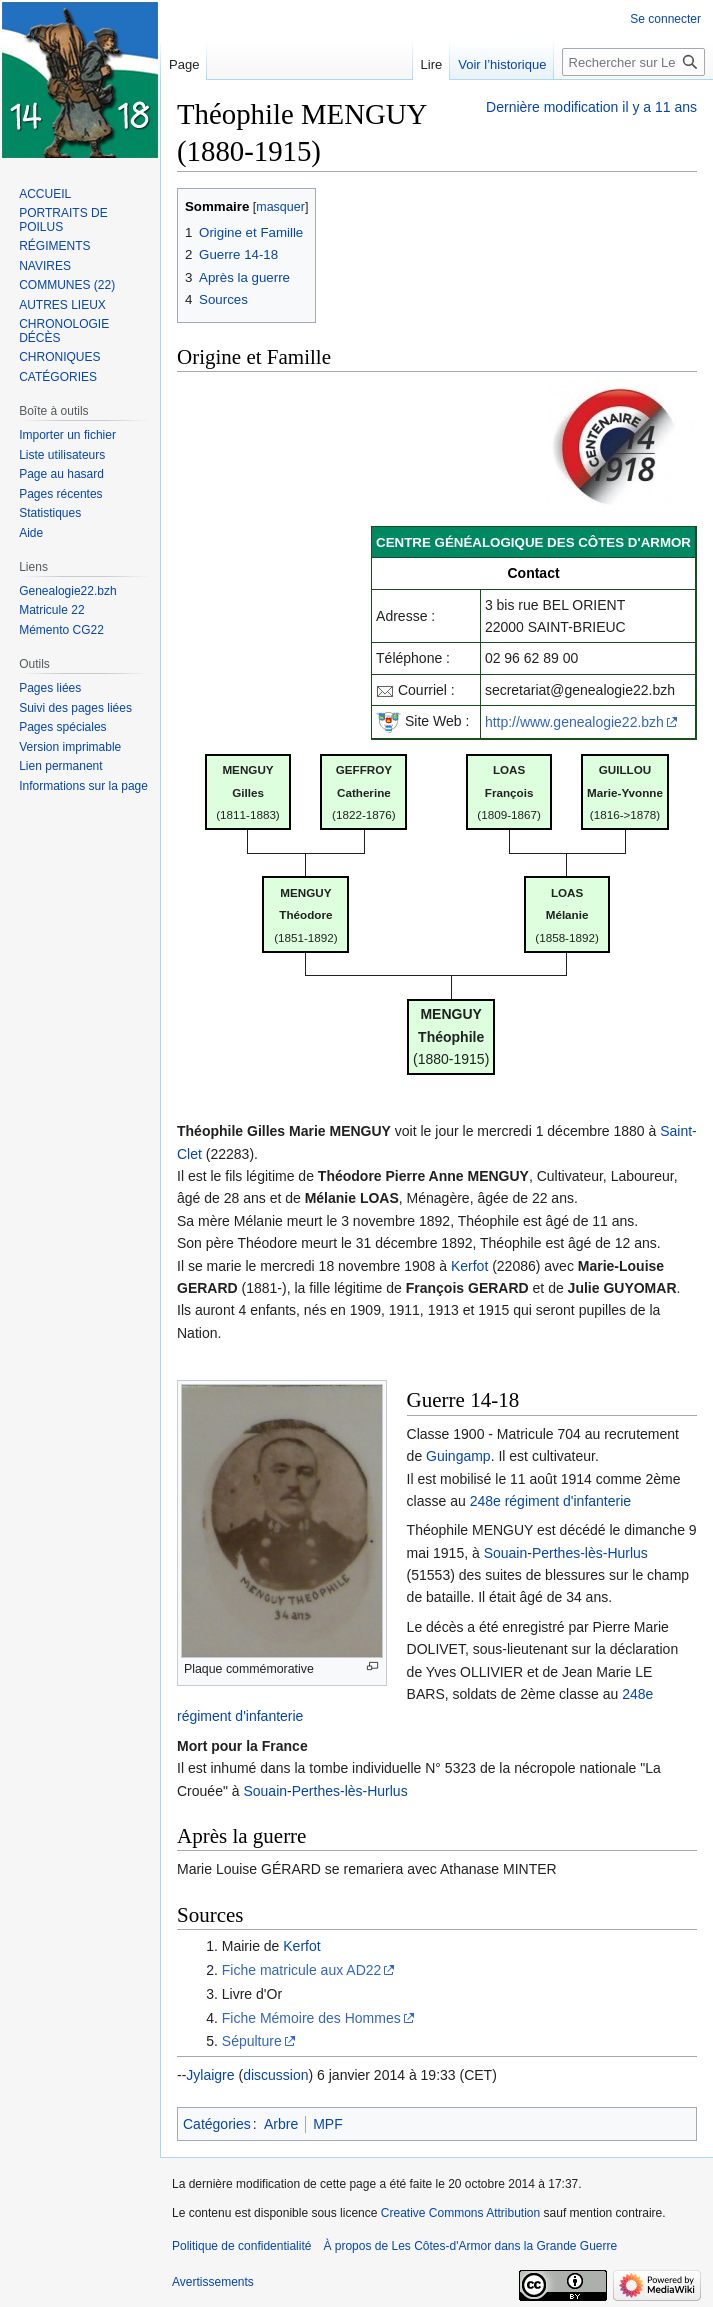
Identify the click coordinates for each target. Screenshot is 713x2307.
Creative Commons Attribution (460, 2213)
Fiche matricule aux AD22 (302, 1970)
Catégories (217, 2124)
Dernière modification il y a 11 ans (591, 107)
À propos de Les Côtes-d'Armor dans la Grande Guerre (470, 2246)
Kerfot (469, 1266)
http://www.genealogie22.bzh (574, 722)
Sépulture (252, 2041)
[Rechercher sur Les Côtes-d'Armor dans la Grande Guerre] (633, 62)
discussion (275, 2075)
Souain (506, 1553)
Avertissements (213, 2282)
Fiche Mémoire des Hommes (311, 2018)
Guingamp (458, 1456)
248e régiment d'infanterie (550, 1501)
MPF (328, 2124)
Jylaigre (210, 2075)
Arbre (281, 2124)
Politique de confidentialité (241, 2246)
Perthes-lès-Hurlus (590, 1553)
